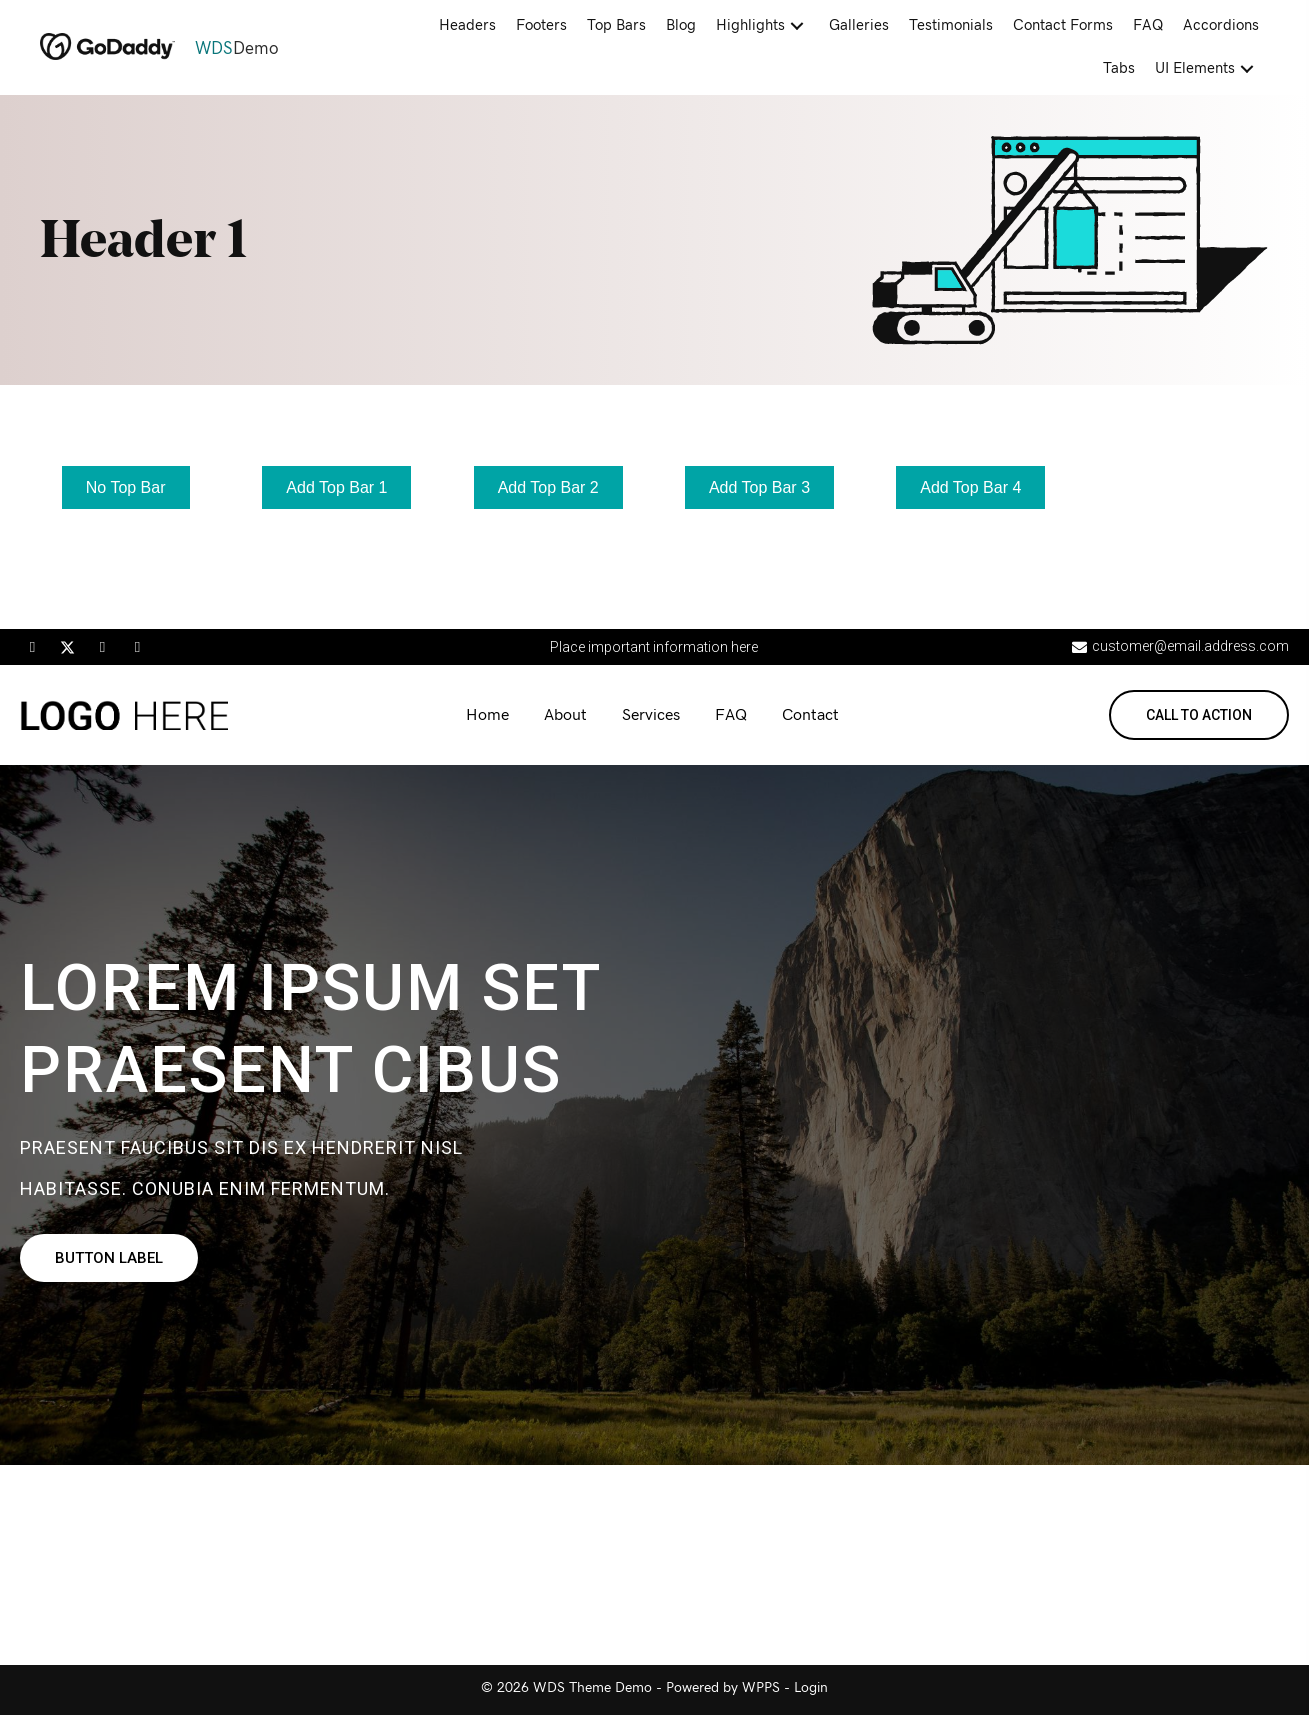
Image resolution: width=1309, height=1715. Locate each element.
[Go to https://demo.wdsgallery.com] (194, 49)
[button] (797, 26)
